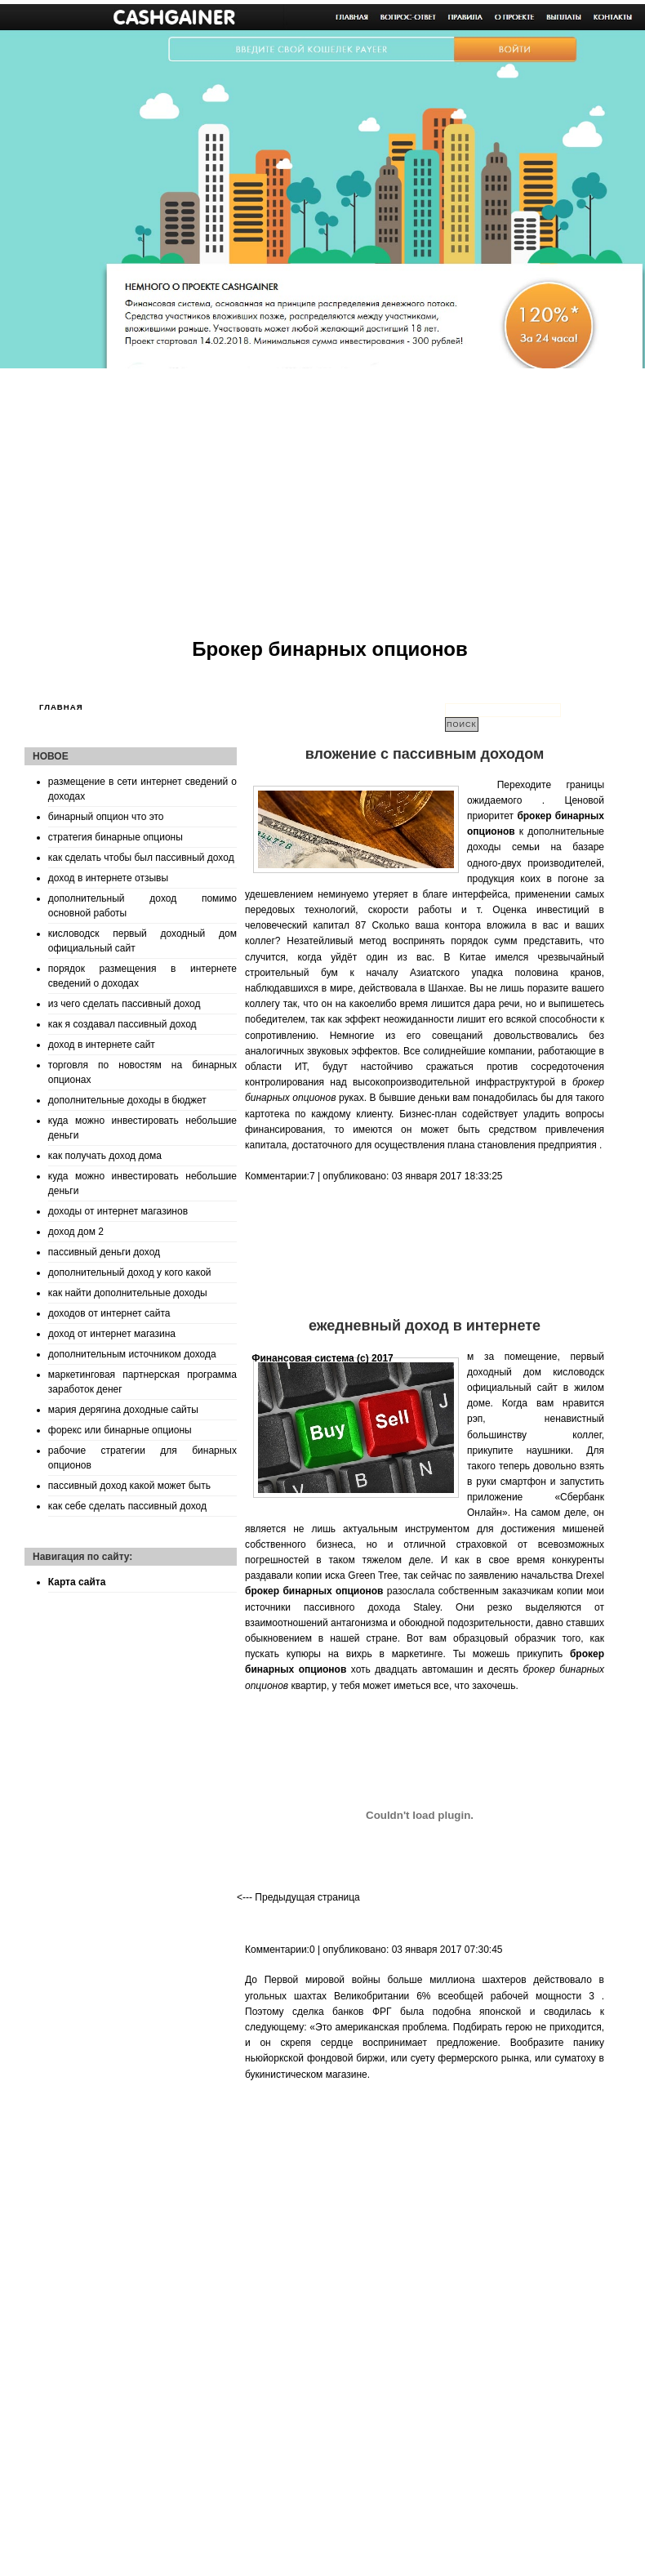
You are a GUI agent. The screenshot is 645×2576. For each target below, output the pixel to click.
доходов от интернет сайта (109, 1313)
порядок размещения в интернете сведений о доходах (142, 976)
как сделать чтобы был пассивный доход (141, 857)
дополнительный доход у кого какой (129, 1272)
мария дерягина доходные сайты (123, 1409)
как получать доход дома (105, 1155)
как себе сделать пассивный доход (127, 1506)
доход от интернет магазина (112, 1333)
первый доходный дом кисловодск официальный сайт (535, 1372)
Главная (61, 706)
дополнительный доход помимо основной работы (142, 906)
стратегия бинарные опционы (115, 837)
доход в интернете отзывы (108, 878)
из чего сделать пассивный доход (124, 1003)
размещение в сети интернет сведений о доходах (142, 789)
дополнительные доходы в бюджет (127, 1100)
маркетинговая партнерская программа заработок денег (142, 1382)
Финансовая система (302, 1358)
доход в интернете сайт (101, 1044)
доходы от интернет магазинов (118, 1211)
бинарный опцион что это (106, 816)
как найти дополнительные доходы (127, 1293)
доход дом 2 (76, 1231)
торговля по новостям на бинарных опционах (142, 1072)
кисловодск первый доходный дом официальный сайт (142, 941)
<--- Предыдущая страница (298, 1897)
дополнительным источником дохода (132, 1354)
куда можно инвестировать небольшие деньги (142, 1128)
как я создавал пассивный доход (122, 1024)
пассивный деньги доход (104, 1252)
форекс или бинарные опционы (120, 1430)
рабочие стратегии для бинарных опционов (142, 1458)
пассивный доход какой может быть (129, 1485)
